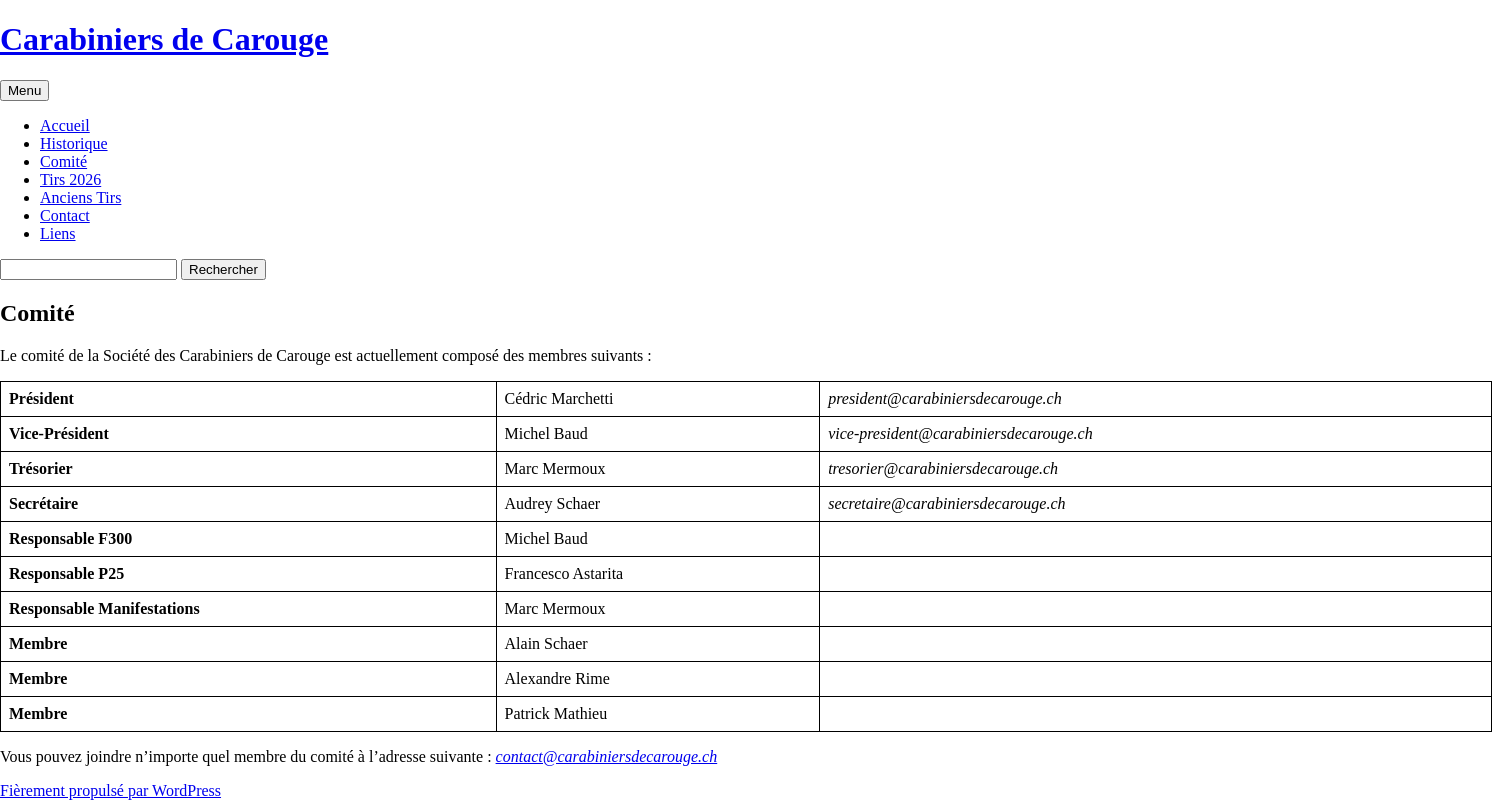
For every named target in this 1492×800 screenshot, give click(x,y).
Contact (65, 215)
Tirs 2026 (70, 179)
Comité (63, 161)
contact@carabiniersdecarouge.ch (607, 756)
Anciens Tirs (80, 197)
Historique (74, 143)
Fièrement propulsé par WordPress (110, 790)
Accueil (65, 125)
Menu (24, 90)
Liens (58, 233)
